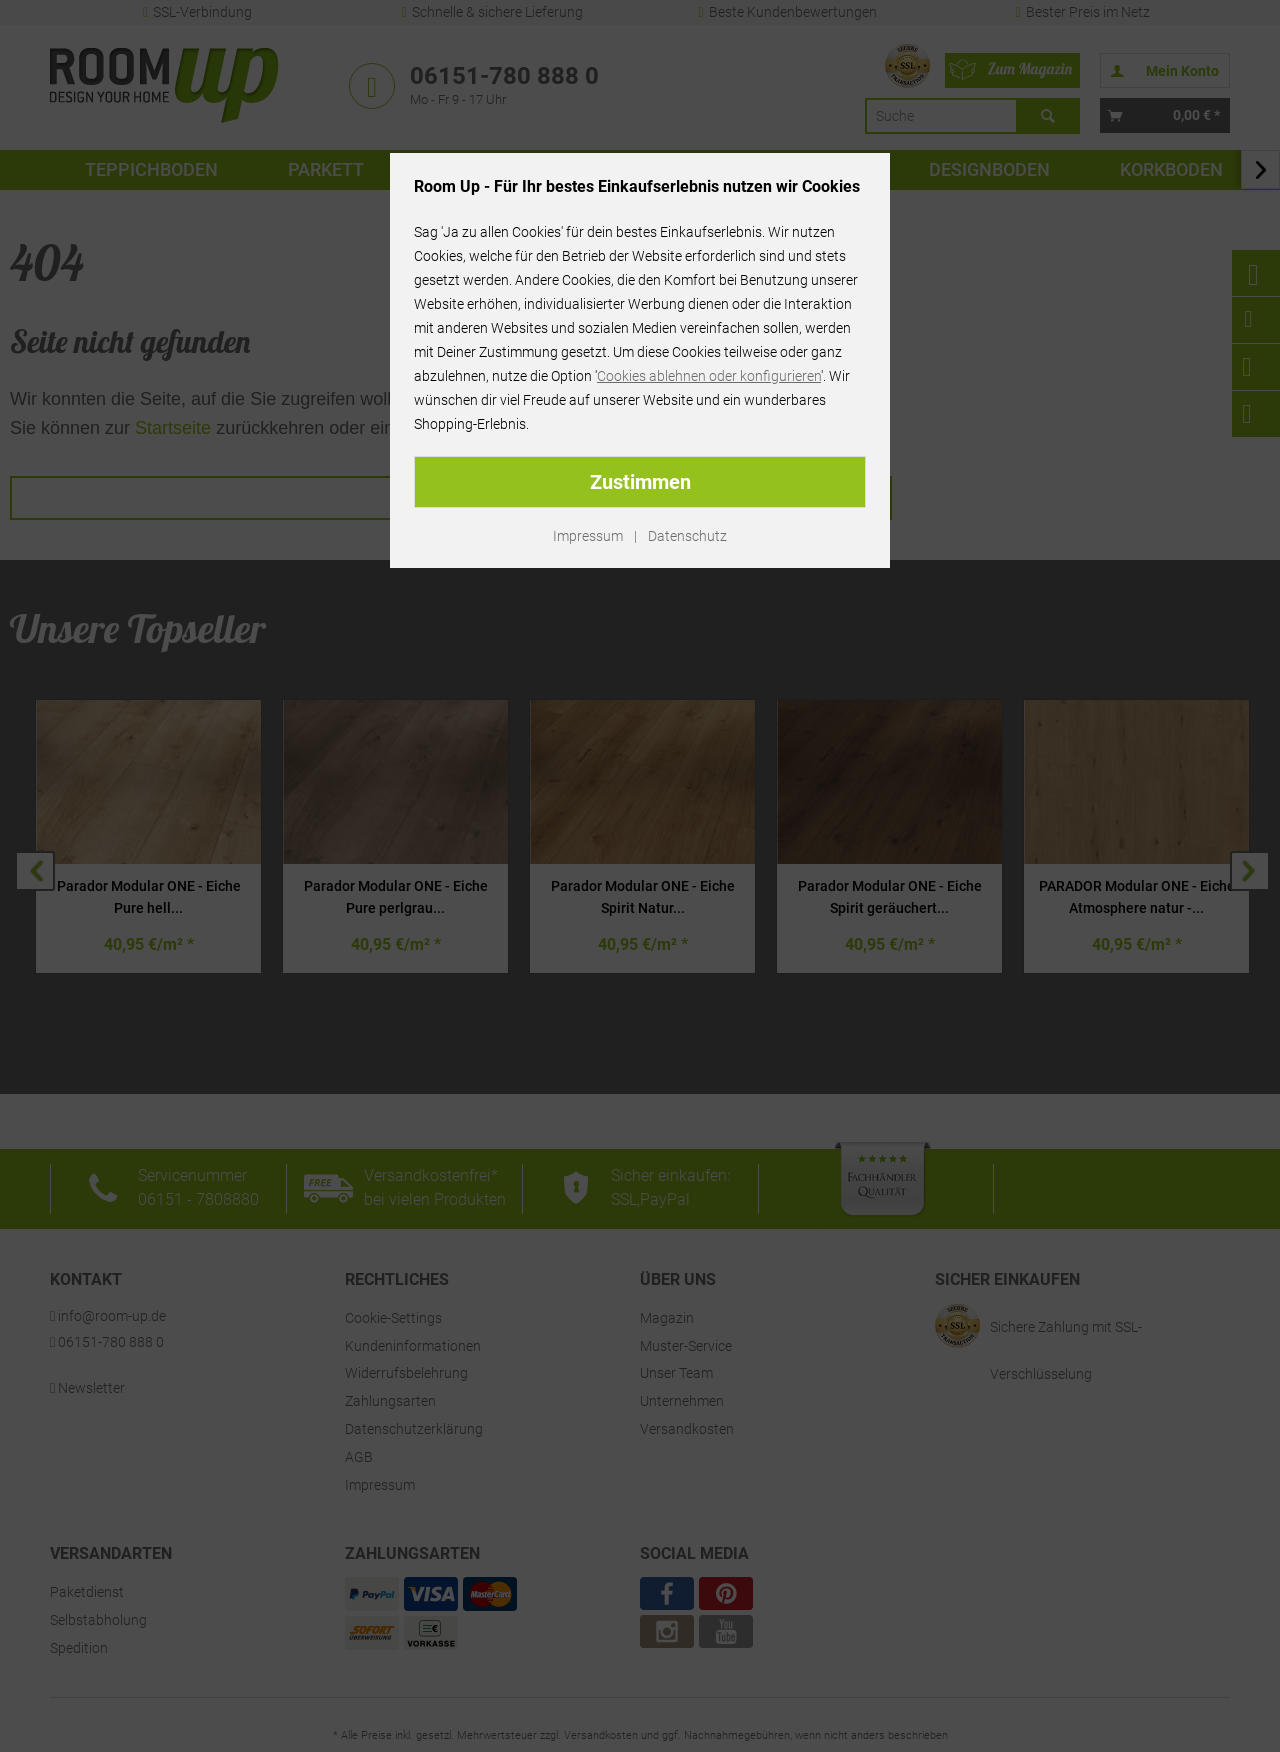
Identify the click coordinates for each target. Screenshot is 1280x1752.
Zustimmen (640, 482)
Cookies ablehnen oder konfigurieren (709, 376)
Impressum (588, 536)
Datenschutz (687, 536)
